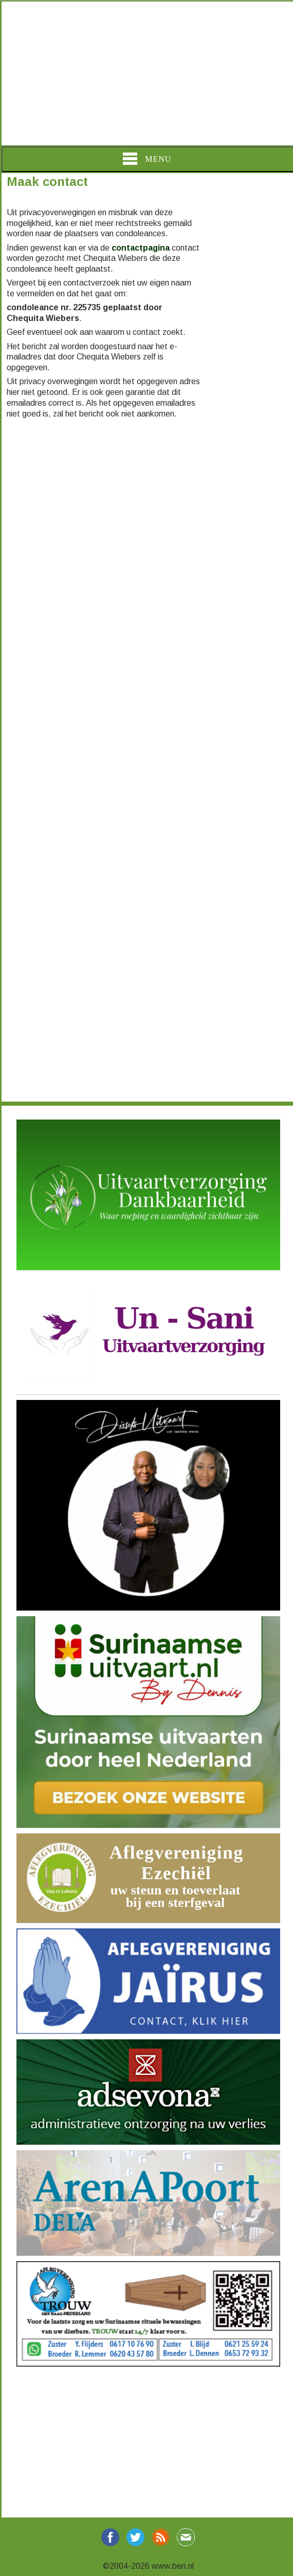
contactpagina (141, 247)
